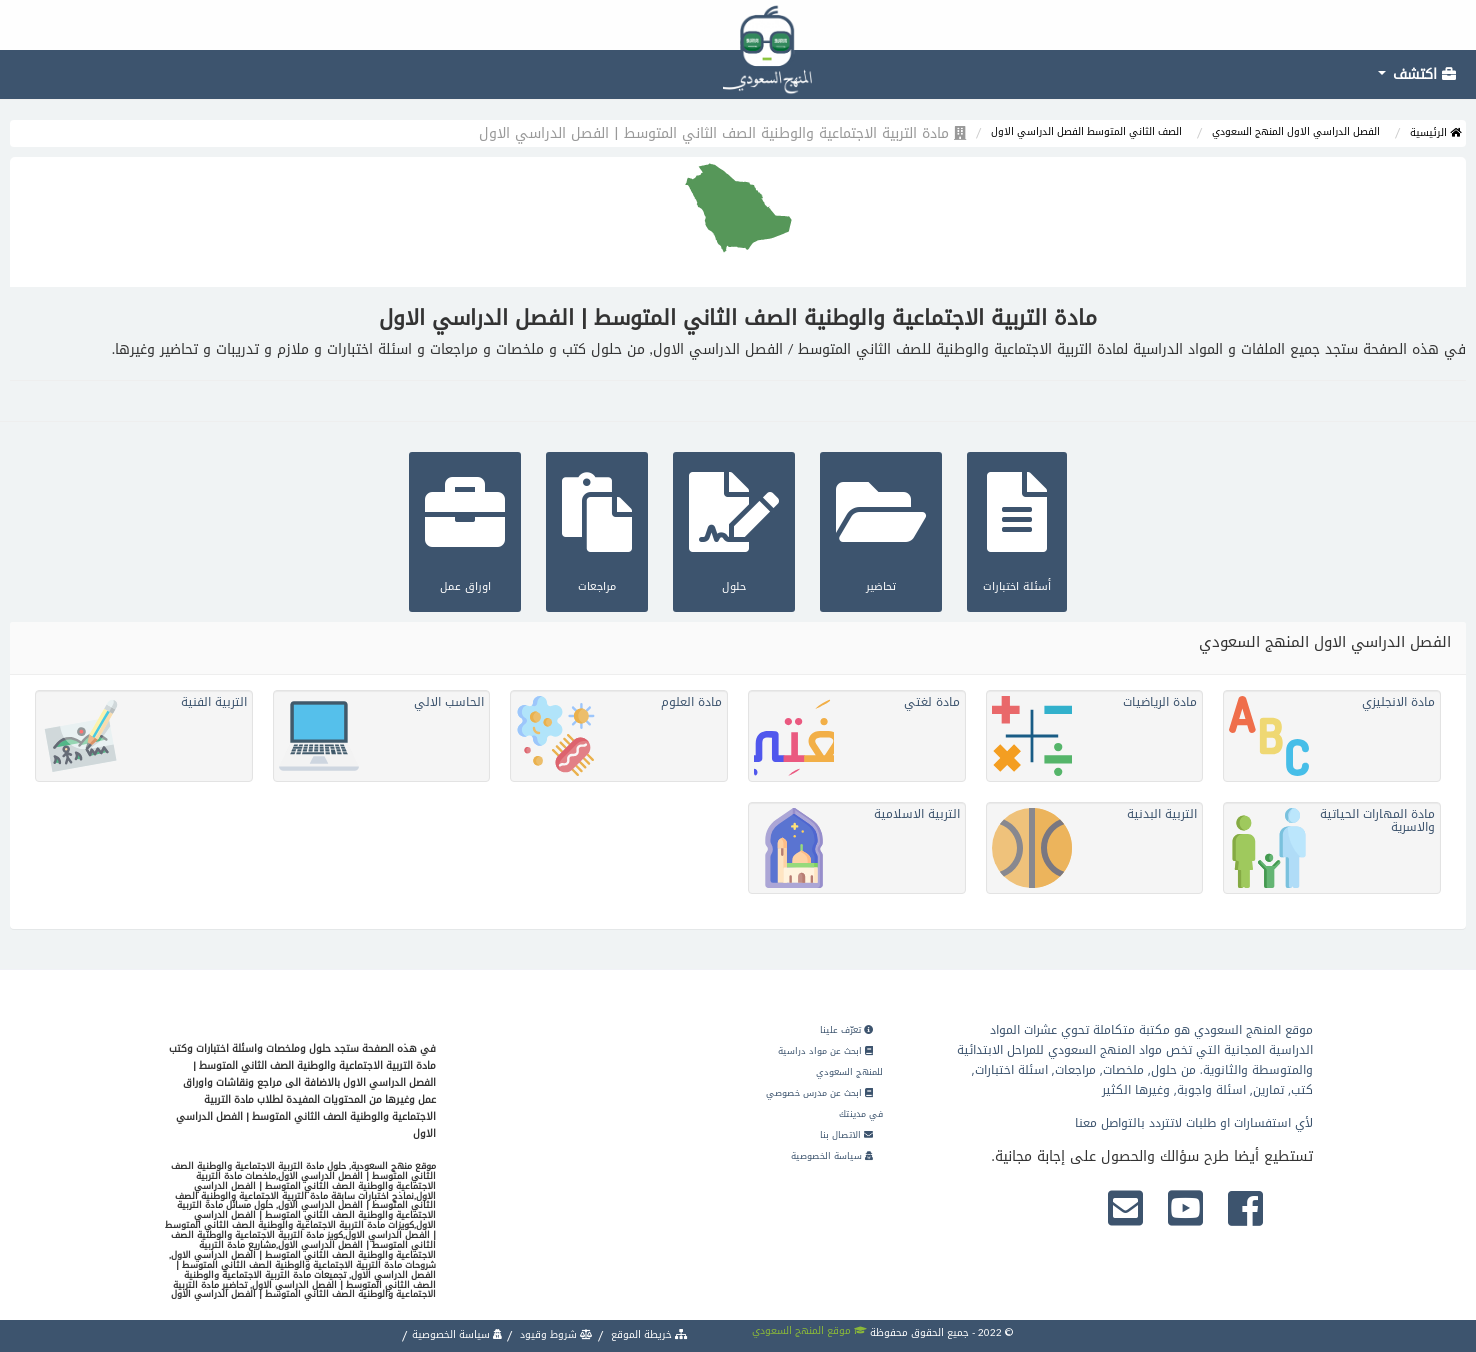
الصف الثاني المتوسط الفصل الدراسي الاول (1086, 131)
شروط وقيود (555, 1334)
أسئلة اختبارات (1017, 529)
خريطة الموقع (648, 1334)
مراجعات (597, 529)
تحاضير (881, 529)
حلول (734, 529)
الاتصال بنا (846, 1135)
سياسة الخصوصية (832, 1156)
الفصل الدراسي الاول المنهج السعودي (1296, 131)
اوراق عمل (465, 529)
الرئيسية (1435, 132)
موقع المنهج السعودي (809, 1330)
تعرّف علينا (846, 1030)
